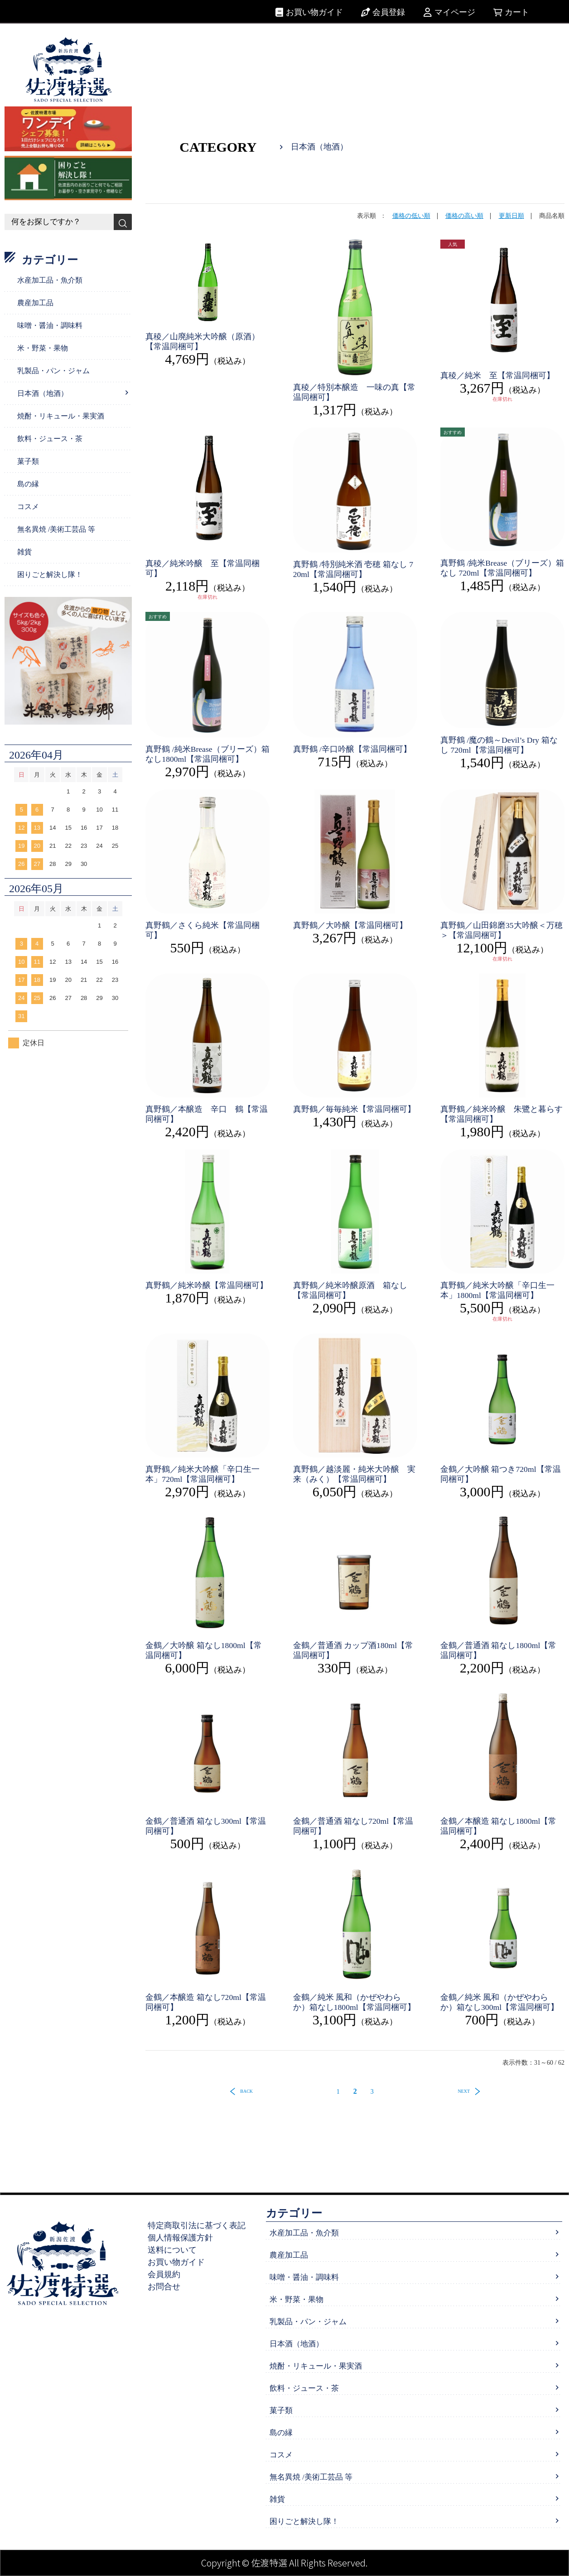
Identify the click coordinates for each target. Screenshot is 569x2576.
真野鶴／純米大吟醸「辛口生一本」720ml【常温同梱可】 (202, 1474)
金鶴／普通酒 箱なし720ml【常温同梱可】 (353, 1826)
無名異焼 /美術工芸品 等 (56, 529)
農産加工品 (35, 303)
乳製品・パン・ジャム (53, 371)
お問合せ (168, 2286)
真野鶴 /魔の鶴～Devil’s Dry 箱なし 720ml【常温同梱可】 (499, 745)
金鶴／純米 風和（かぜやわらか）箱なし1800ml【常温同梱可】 (354, 2002)
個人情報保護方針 (184, 2237)
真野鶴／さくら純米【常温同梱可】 (202, 930)
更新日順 (511, 215)
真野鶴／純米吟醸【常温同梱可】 (206, 1285)
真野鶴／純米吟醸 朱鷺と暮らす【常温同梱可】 (501, 1114)
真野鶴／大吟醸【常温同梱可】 (350, 925)
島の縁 (28, 484)
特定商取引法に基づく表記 (201, 2225)
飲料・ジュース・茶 (49, 438)
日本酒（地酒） (42, 393)
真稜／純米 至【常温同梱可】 (497, 375)
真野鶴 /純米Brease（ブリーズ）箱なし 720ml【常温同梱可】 (498, 567)
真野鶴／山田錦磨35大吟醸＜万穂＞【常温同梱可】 (501, 930)
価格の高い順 (464, 215)
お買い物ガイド (314, 12)
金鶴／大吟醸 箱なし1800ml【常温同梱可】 (203, 1650)
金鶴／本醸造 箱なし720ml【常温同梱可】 (205, 2002)
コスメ (28, 506)
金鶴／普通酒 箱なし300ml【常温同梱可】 (205, 1826)
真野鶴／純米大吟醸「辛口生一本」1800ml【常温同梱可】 (497, 1290)
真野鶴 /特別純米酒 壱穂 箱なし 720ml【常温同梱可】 (353, 569)
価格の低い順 (411, 215)
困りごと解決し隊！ (49, 574)
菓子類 (28, 461)
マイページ (454, 12)
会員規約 (168, 2274)
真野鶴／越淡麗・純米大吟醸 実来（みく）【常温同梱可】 (354, 1474)
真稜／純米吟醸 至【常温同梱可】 (202, 568)
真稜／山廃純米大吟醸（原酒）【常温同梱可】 (202, 341)
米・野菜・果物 (42, 348)
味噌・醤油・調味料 (49, 325)
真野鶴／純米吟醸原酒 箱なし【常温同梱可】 (350, 1290)
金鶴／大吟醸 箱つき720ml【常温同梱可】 (500, 1474)
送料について (176, 2249)
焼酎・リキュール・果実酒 (60, 416)
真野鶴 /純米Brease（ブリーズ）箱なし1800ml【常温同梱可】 (203, 754)
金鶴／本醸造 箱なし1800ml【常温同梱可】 (498, 1826)
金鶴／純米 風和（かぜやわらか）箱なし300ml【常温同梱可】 (499, 2002)
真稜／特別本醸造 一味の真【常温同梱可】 (354, 392)
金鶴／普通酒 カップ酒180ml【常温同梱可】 (353, 1650)
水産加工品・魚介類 (49, 280)
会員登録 (388, 12)
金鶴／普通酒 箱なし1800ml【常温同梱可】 (498, 1650)
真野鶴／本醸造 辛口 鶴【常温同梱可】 (206, 1114)
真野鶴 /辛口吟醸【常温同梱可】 (352, 749)
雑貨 (24, 552)
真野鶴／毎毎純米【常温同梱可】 (354, 1109)
